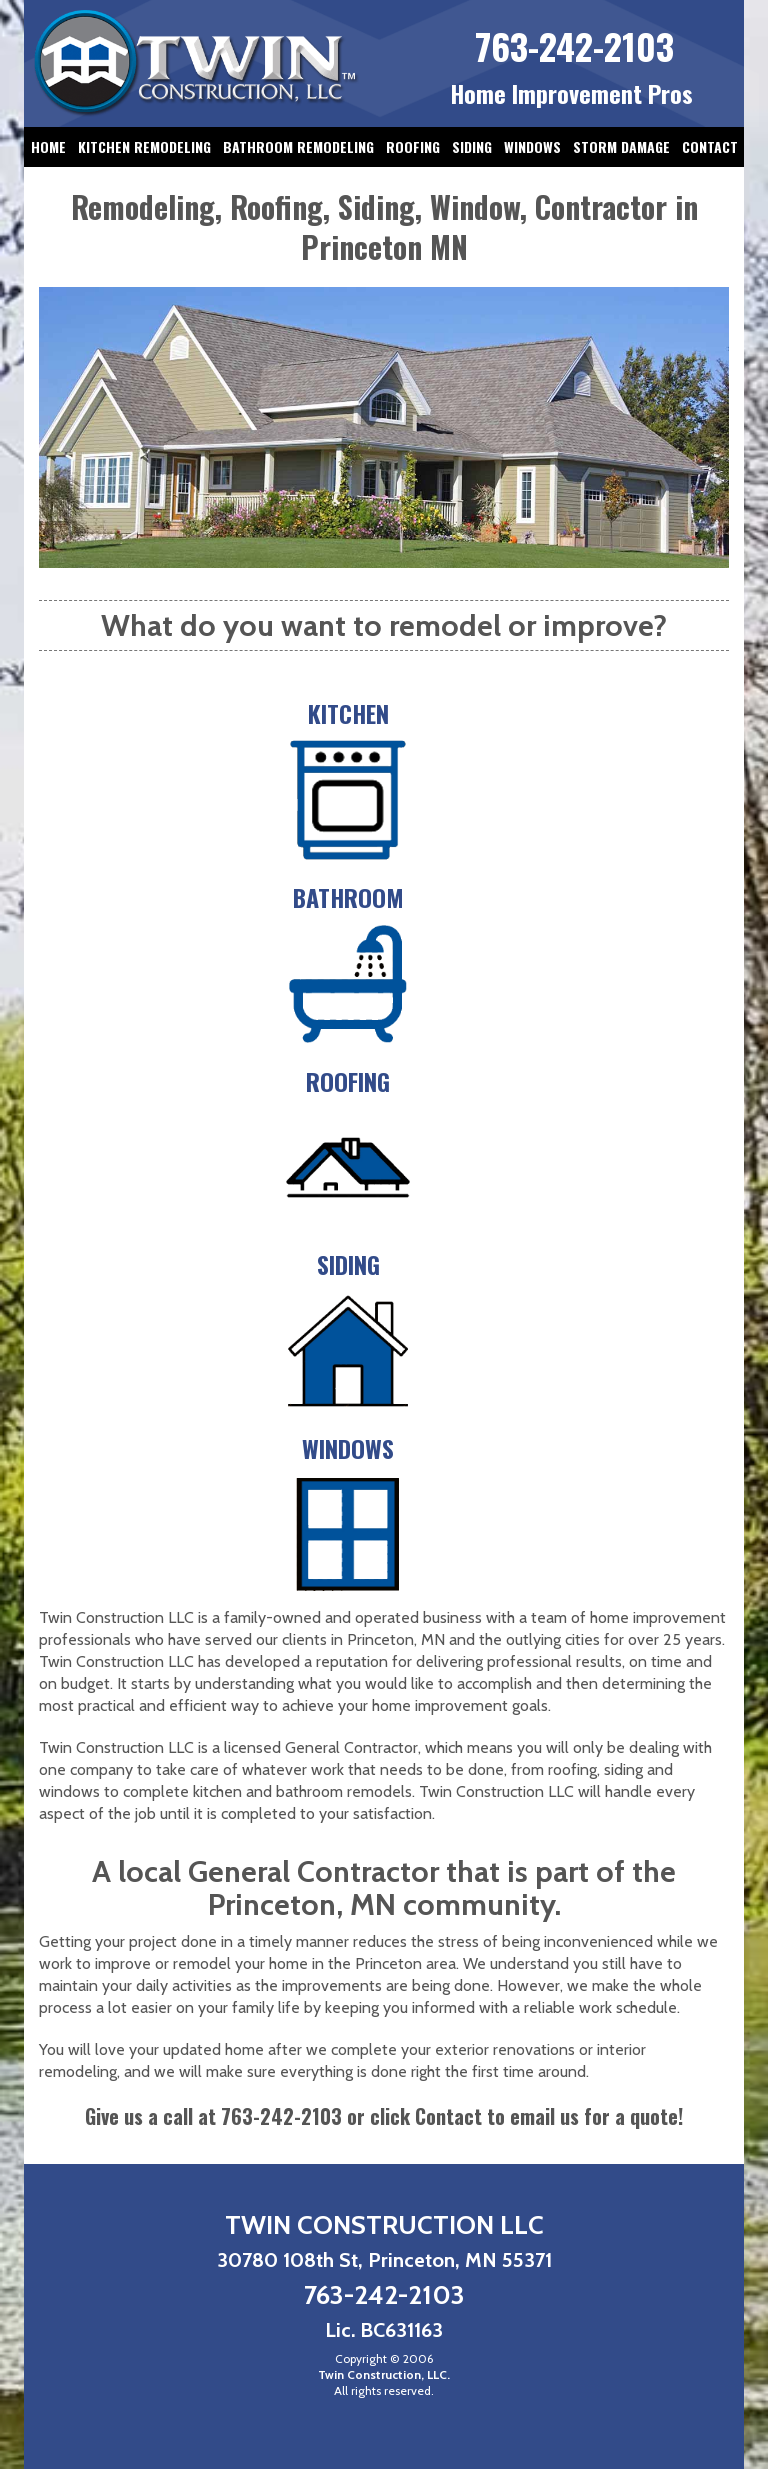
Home (48, 146)
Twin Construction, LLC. (384, 2374)
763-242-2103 (574, 45)
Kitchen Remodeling (144, 146)
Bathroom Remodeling (298, 146)
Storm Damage (621, 146)
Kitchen (348, 713)
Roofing (413, 146)
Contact (710, 146)
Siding (472, 146)
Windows (532, 146)
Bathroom (348, 897)
